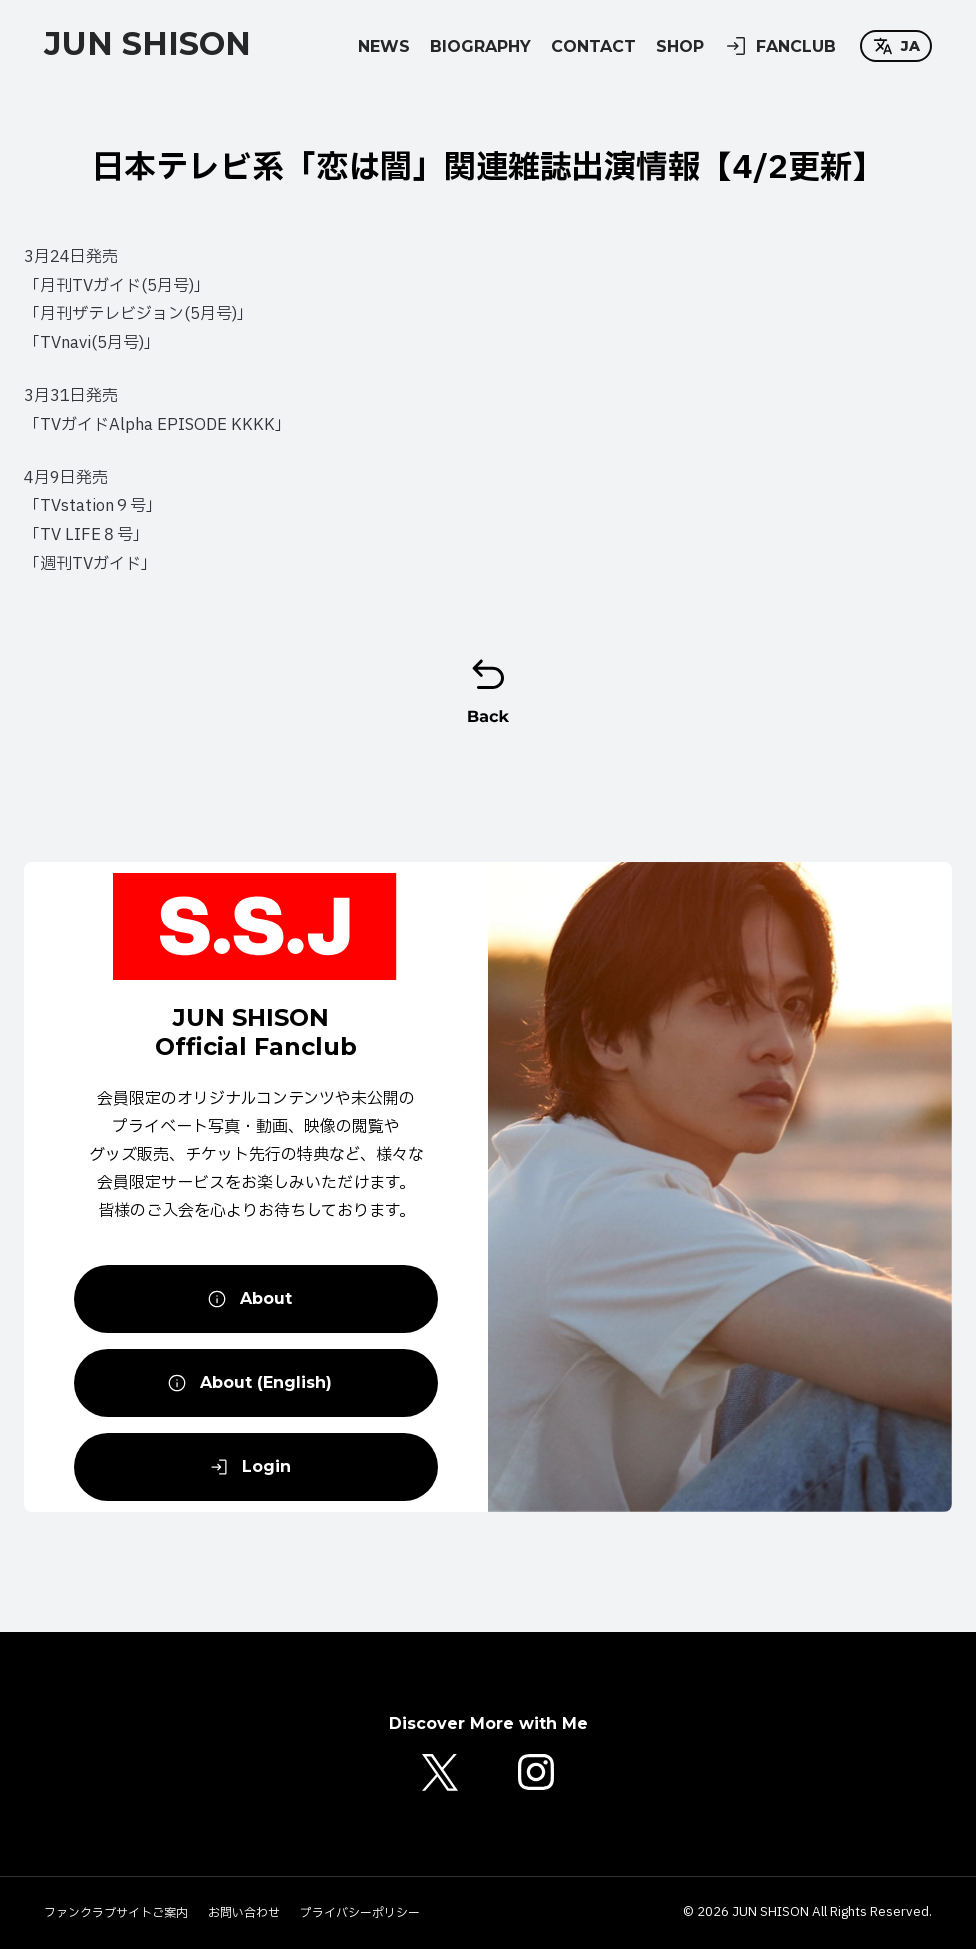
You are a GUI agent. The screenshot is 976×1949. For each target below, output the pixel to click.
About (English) (249, 1383)
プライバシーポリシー (360, 1913)
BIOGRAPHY (480, 46)
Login (250, 1467)
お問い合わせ (244, 1913)
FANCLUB (780, 46)
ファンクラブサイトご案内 (116, 1913)
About (249, 1299)
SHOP (680, 46)
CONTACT (593, 46)
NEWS (384, 46)
